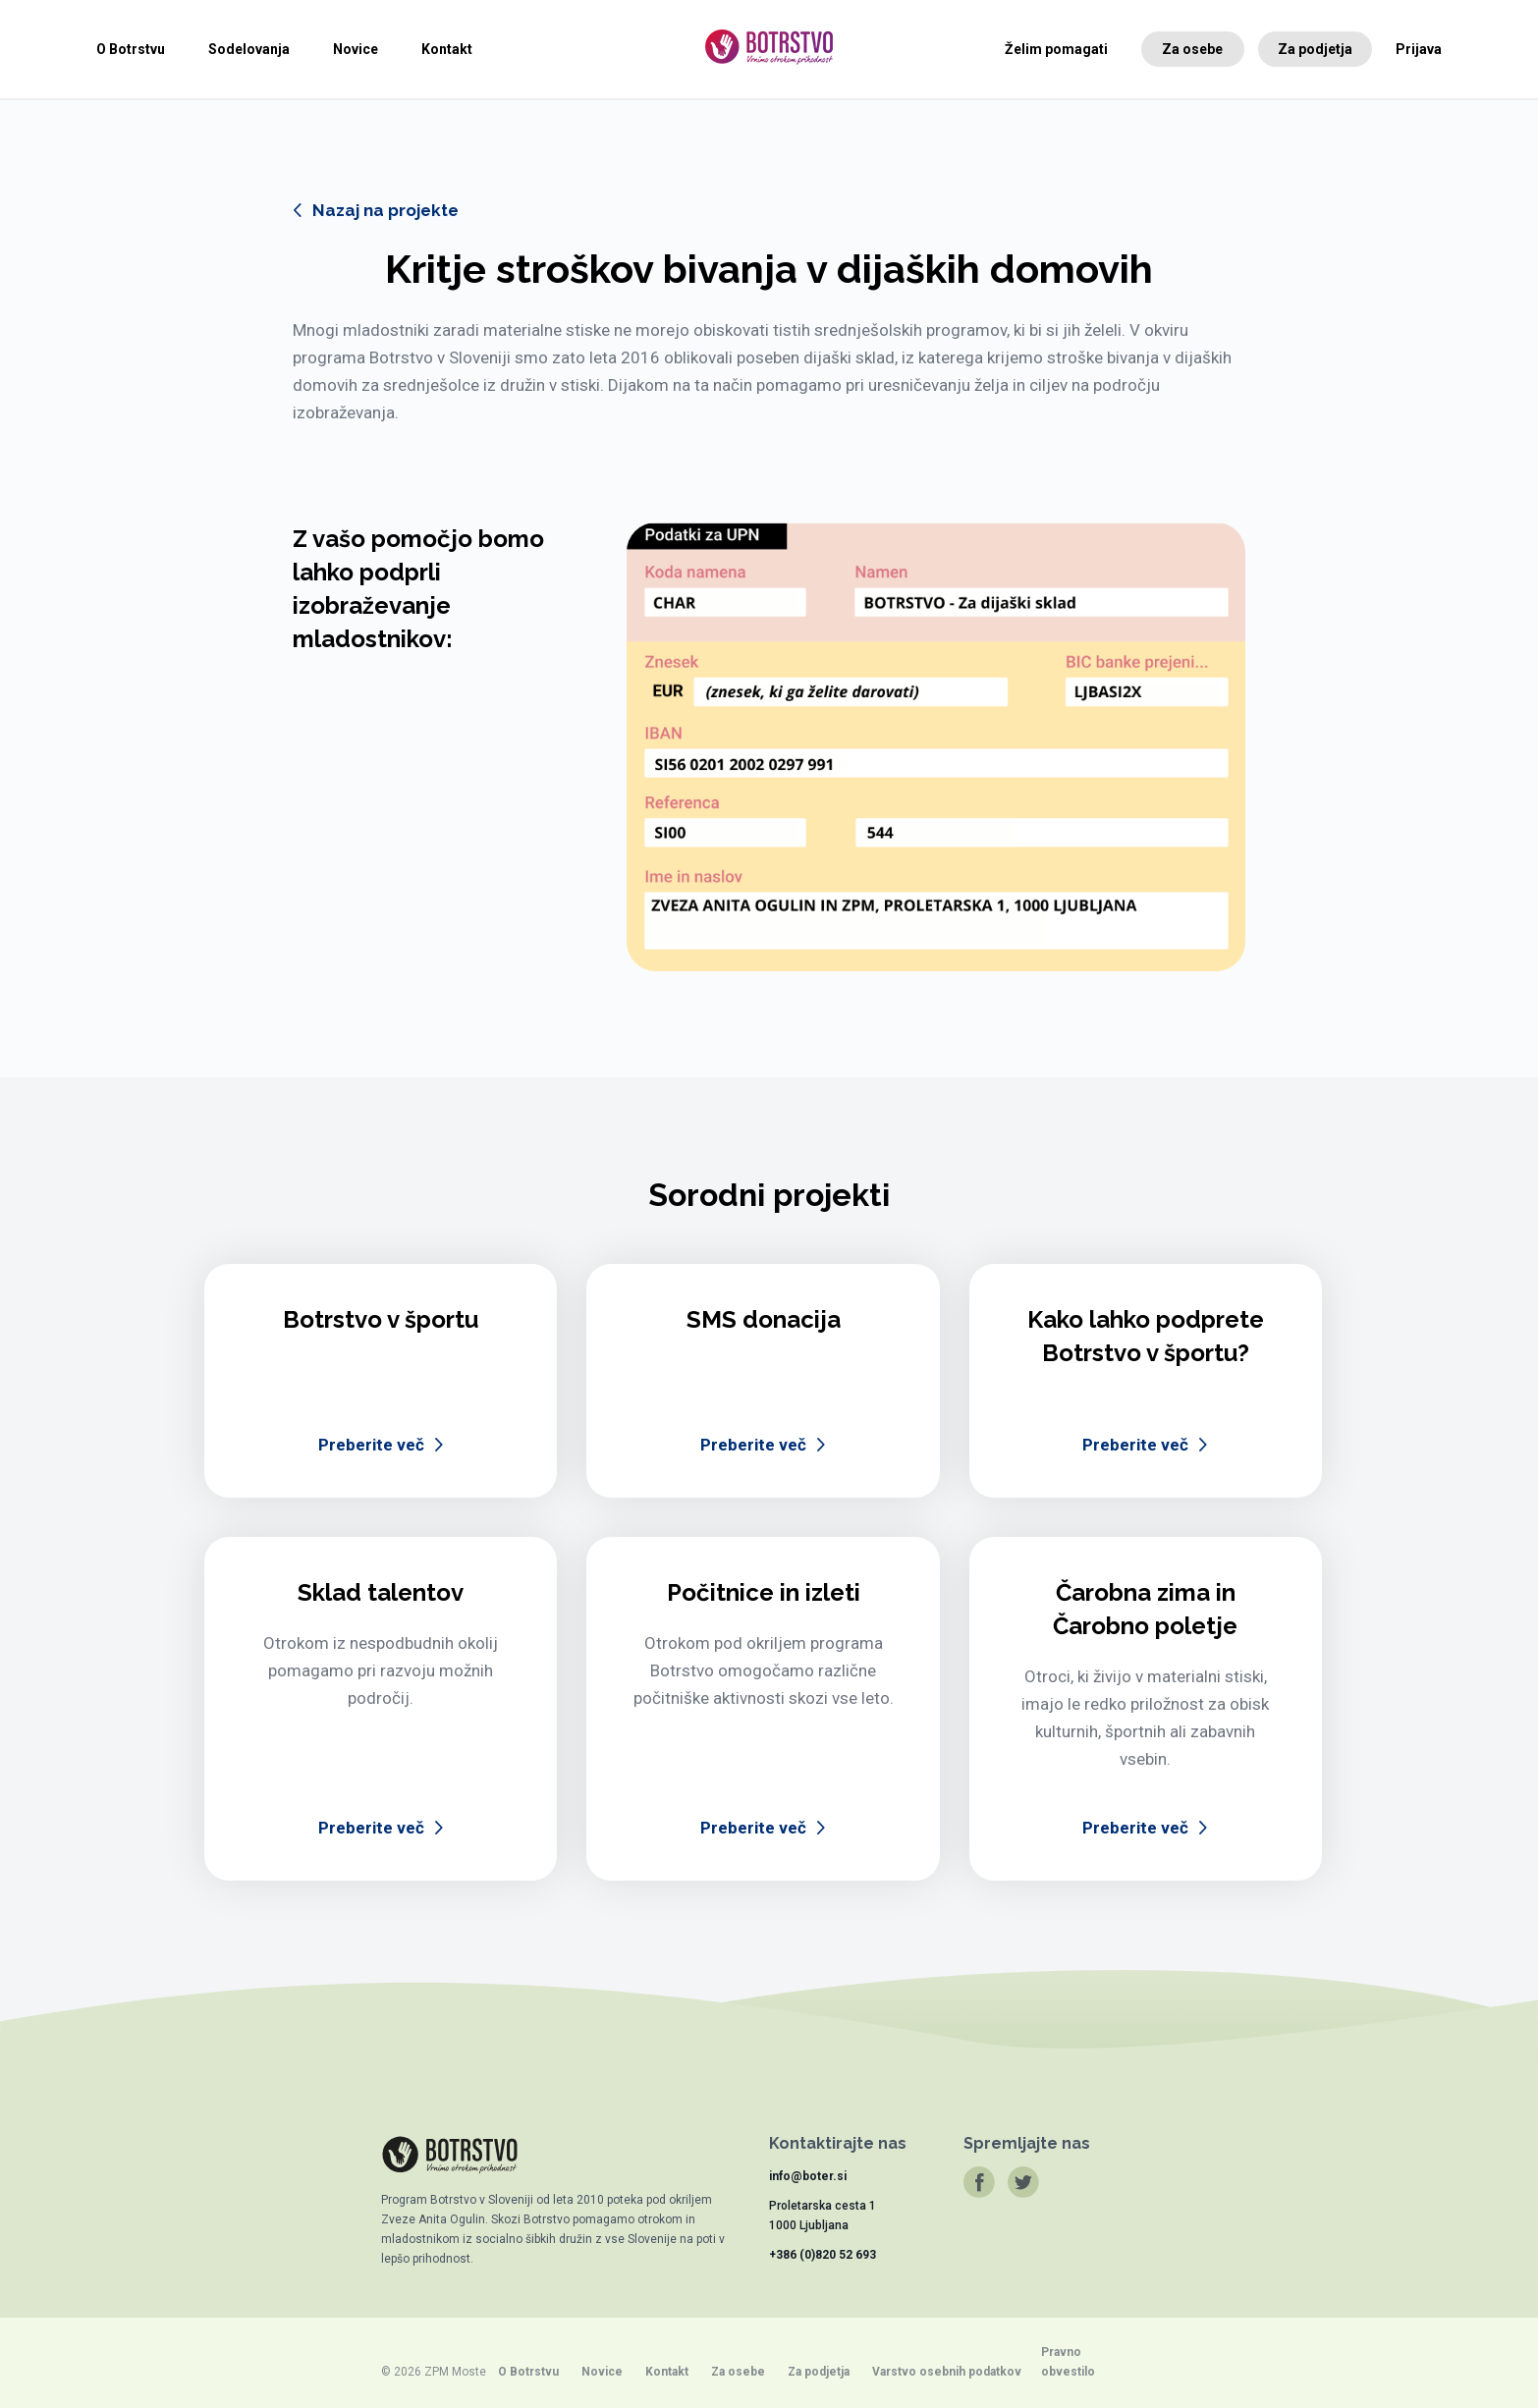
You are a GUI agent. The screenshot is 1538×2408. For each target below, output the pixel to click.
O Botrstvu (130, 49)
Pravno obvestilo (1068, 2362)
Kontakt (446, 49)
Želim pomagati (1056, 49)
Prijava (1419, 49)
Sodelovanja (249, 49)
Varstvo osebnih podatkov (946, 2372)
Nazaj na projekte (385, 210)
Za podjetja (1315, 49)
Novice (355, 49)
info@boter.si (808, 2176)
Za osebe (1192, 49)
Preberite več (371, 1444)
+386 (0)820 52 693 (822, 2255)
